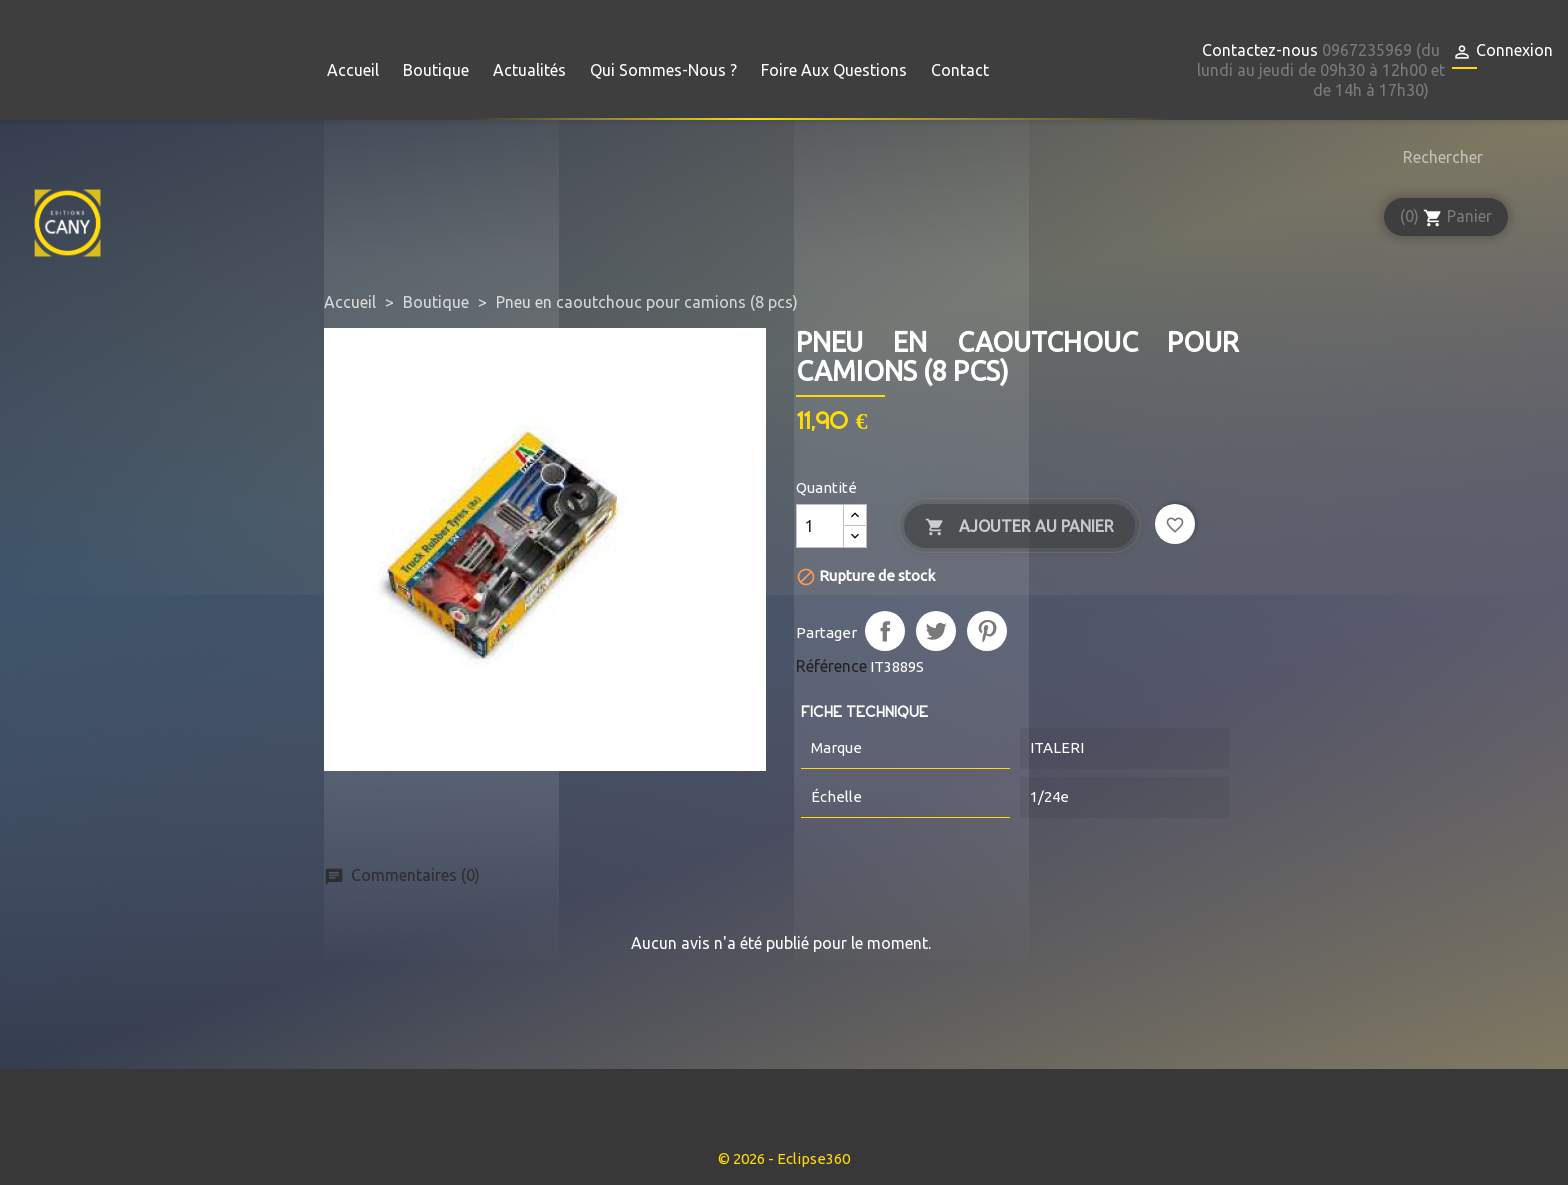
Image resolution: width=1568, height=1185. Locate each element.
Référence (831, 666)
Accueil (353, 70)
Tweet (936, 631)
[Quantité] (820, 526)
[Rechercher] (1438, 157)
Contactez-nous (1260, 50)
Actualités (529, 70)
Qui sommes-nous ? (663, 70)
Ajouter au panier (1019, 527)
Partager (885, 631)
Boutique (436, 70)
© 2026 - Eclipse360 (784, 1158)
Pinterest (987, 631)
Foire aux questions (834, 70)
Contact (960, 70)
